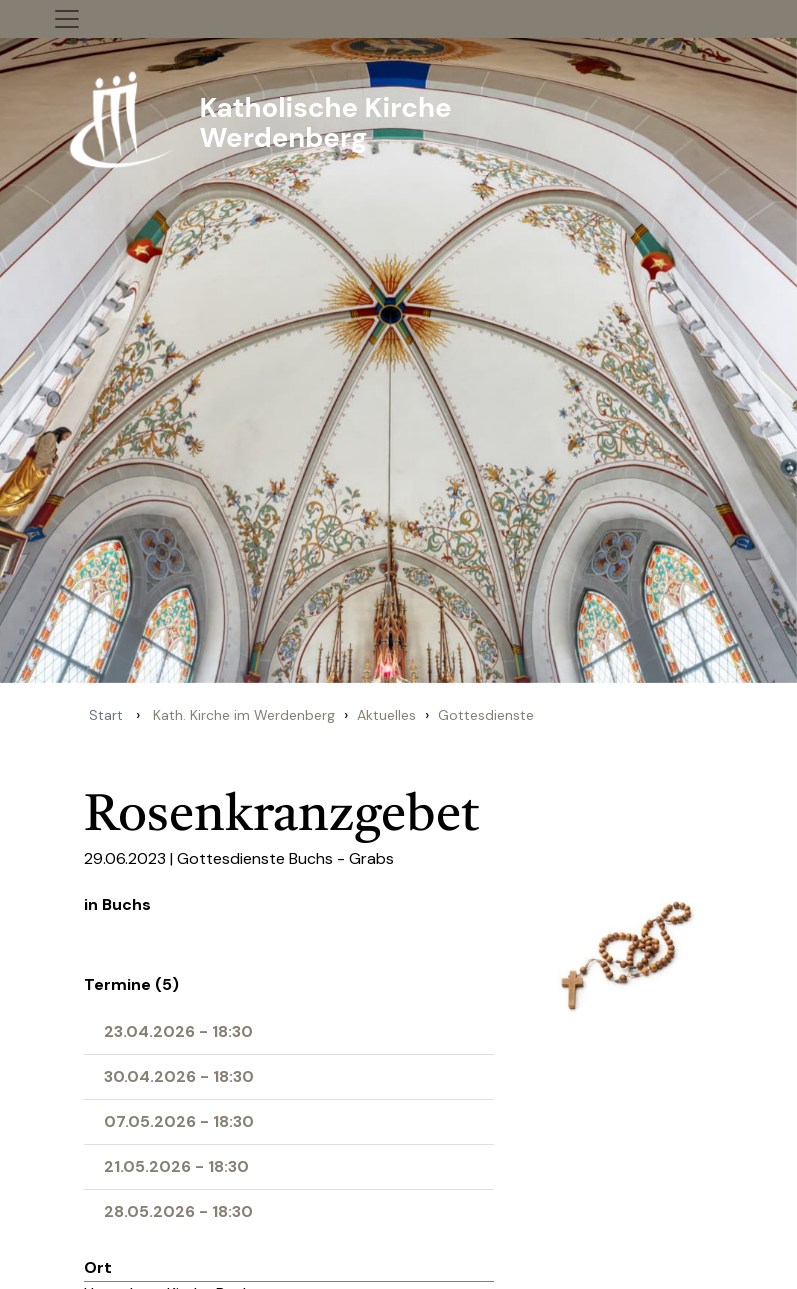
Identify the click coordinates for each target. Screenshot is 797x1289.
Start (106, 715)
